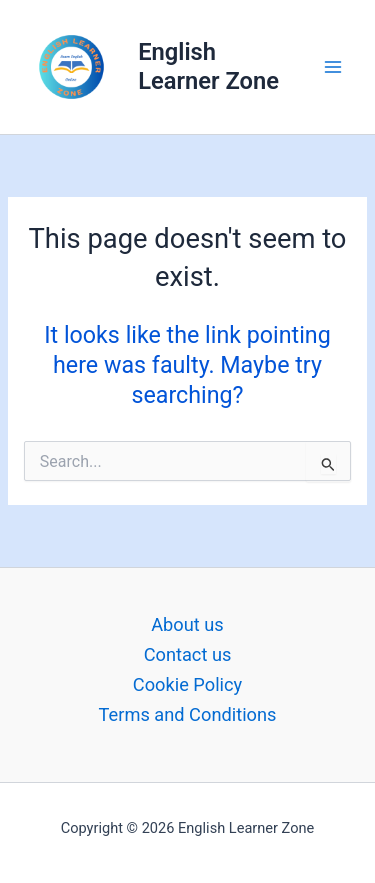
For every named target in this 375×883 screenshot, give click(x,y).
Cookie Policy (187, 684)
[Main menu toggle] (333, 66)
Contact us (188, 654)
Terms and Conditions (188, 714)
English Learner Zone (208, 66)
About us (187, 624)
